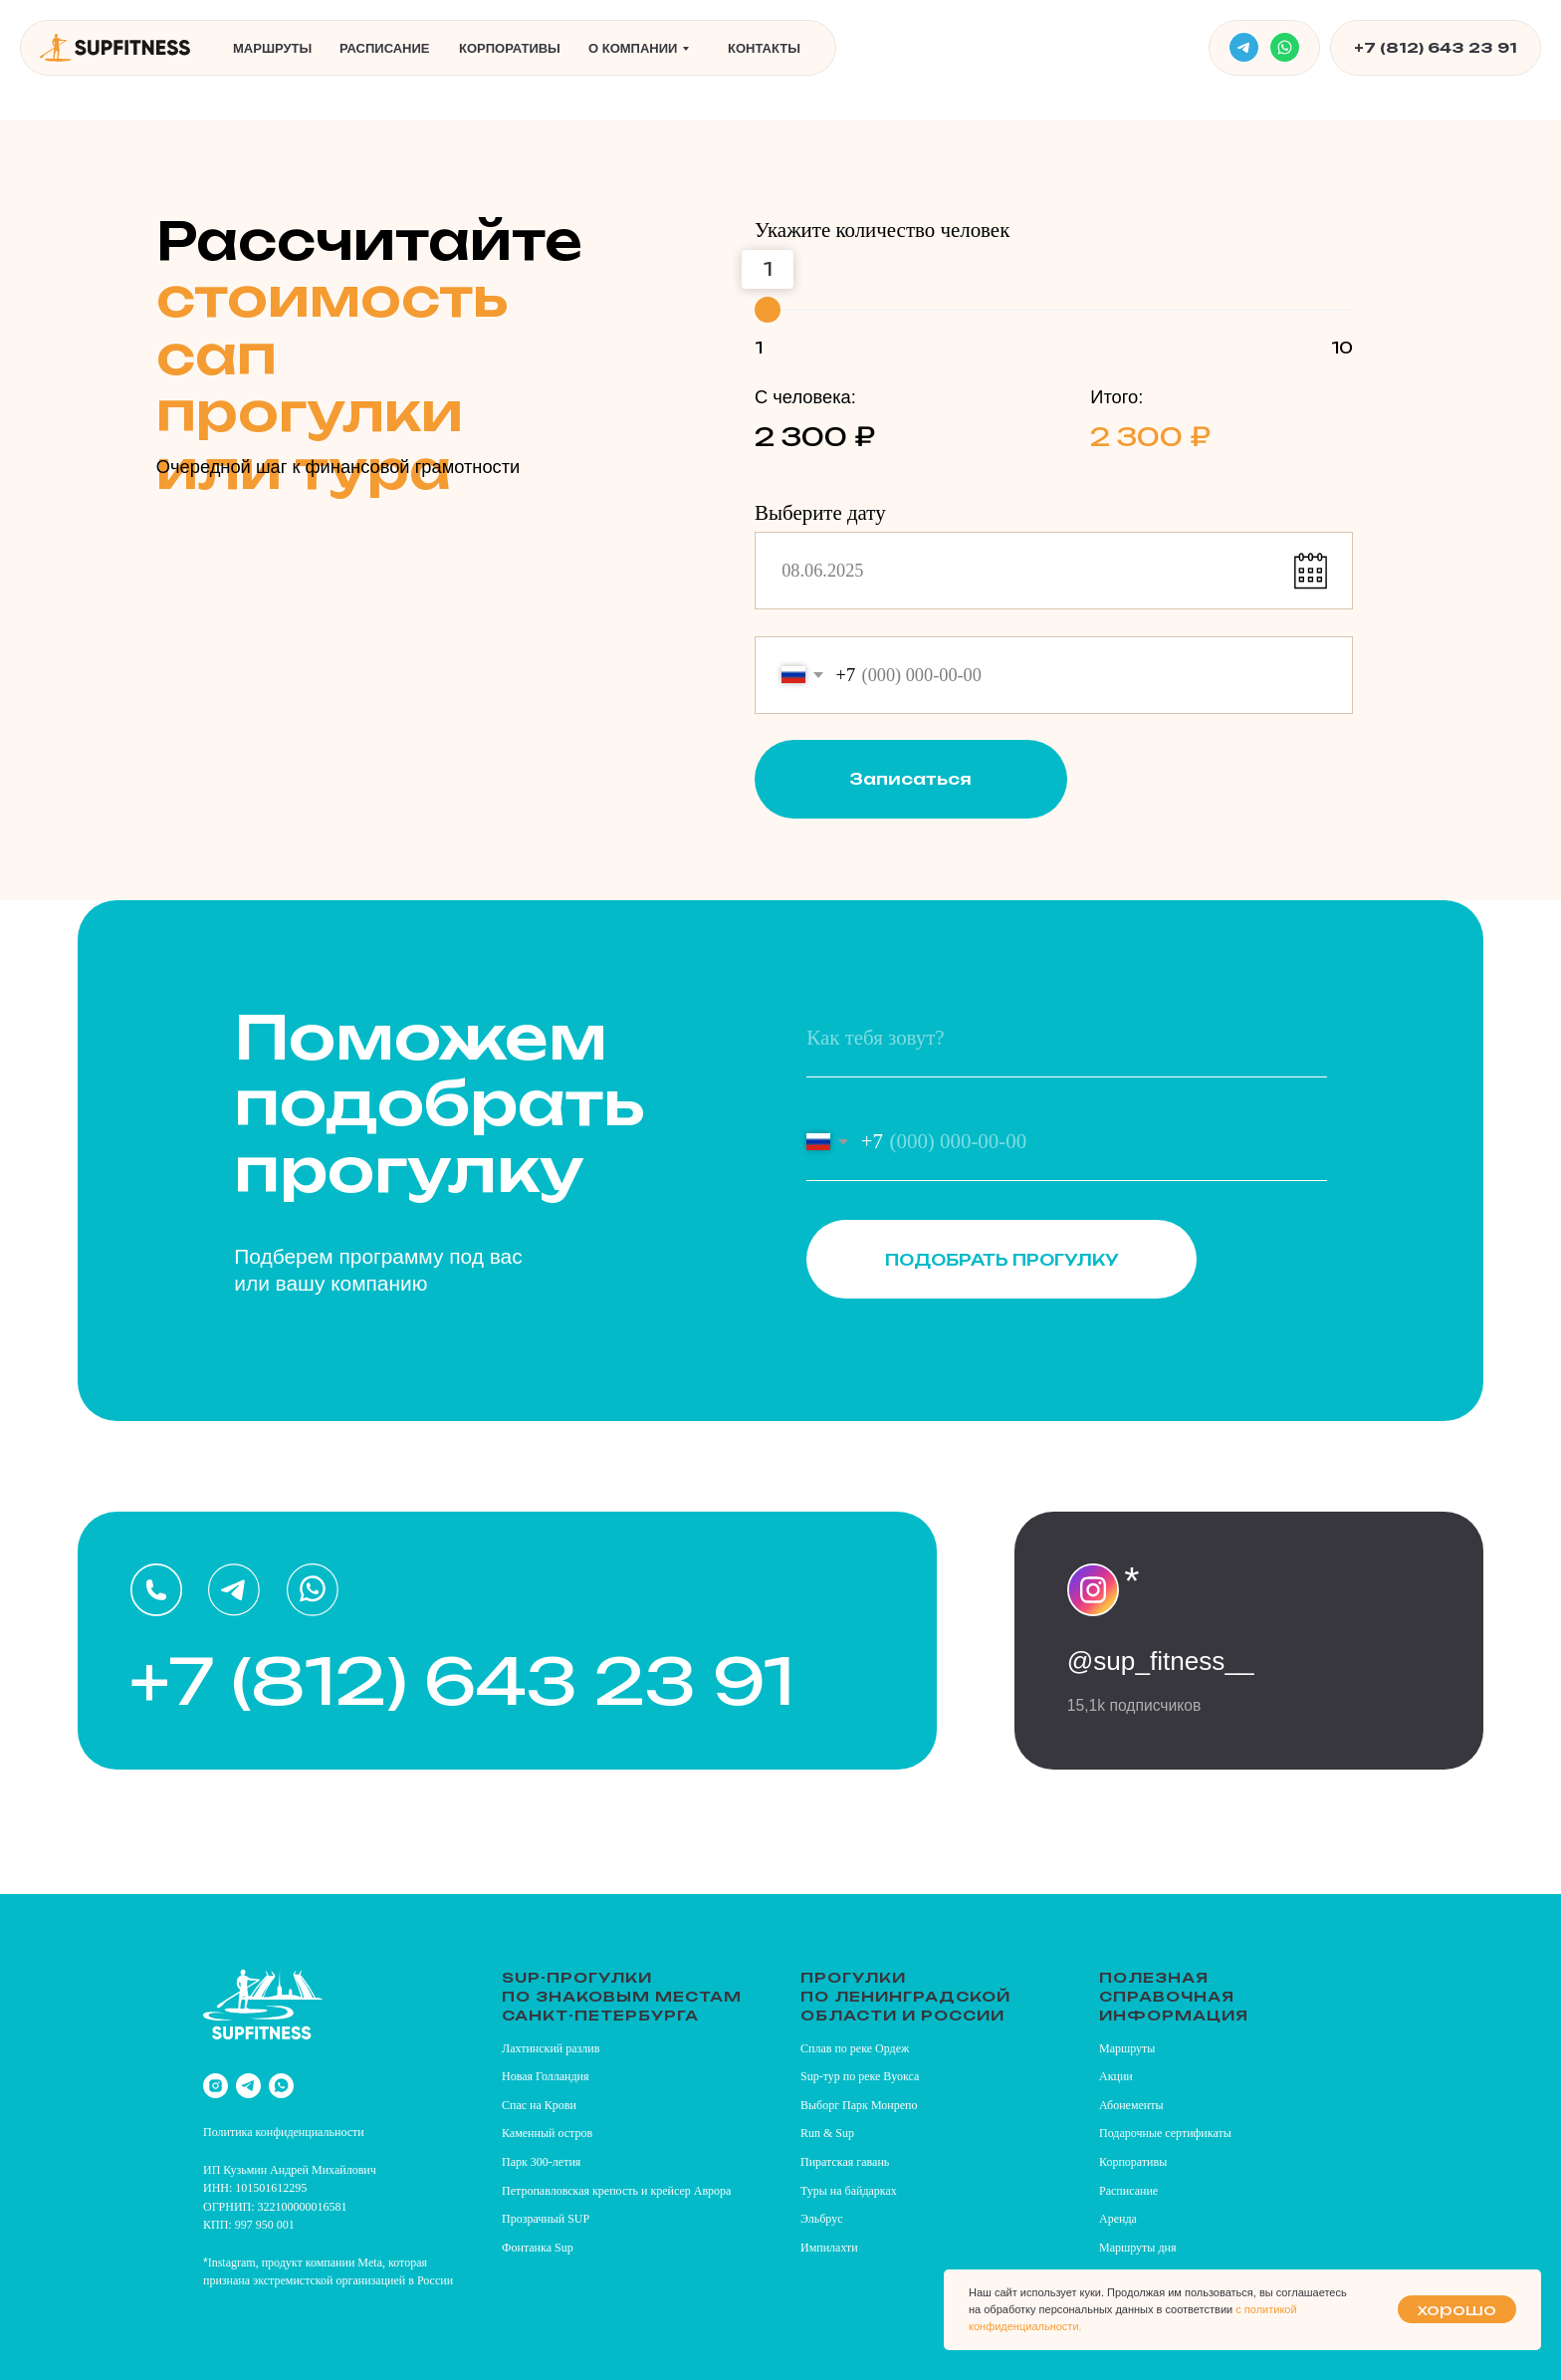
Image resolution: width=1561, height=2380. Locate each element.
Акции (1116, 2076)
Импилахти (829, 2248)
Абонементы (1131, 2105)
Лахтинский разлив (550, 2048)
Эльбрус (821, 2219)
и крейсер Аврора (686, 2191)
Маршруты (272, 48)
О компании (632, 48)
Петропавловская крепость (570, 2191)
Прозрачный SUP (545, 2219)
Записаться (910, 779)
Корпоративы (509, 48)
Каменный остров (547, 2133)
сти (355, 2132)
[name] (1066, 1037)
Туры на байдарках (848, 2191)
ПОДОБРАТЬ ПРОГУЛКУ (1002, 1260)
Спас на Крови (539, 2105)
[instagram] (215, 2085)
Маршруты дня (1137, 2248)
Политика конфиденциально (275, 2132)
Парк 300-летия (541, 2162)
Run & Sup (827, 2133)
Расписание (384, 48)
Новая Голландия (545, 2076)
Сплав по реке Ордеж (854, 2048)
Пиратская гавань (844, 2162)
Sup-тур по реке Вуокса (859, 2076)
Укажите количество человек (882, 230)
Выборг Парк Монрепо (858, 2105)
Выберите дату (820, 513)
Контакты (764, 48)
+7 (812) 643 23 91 (1435, 47)
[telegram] (248, 2085)
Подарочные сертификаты (1165, 2133)
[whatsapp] (281, 2085)
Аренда (1118, 2219)
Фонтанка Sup (537, 2248)
